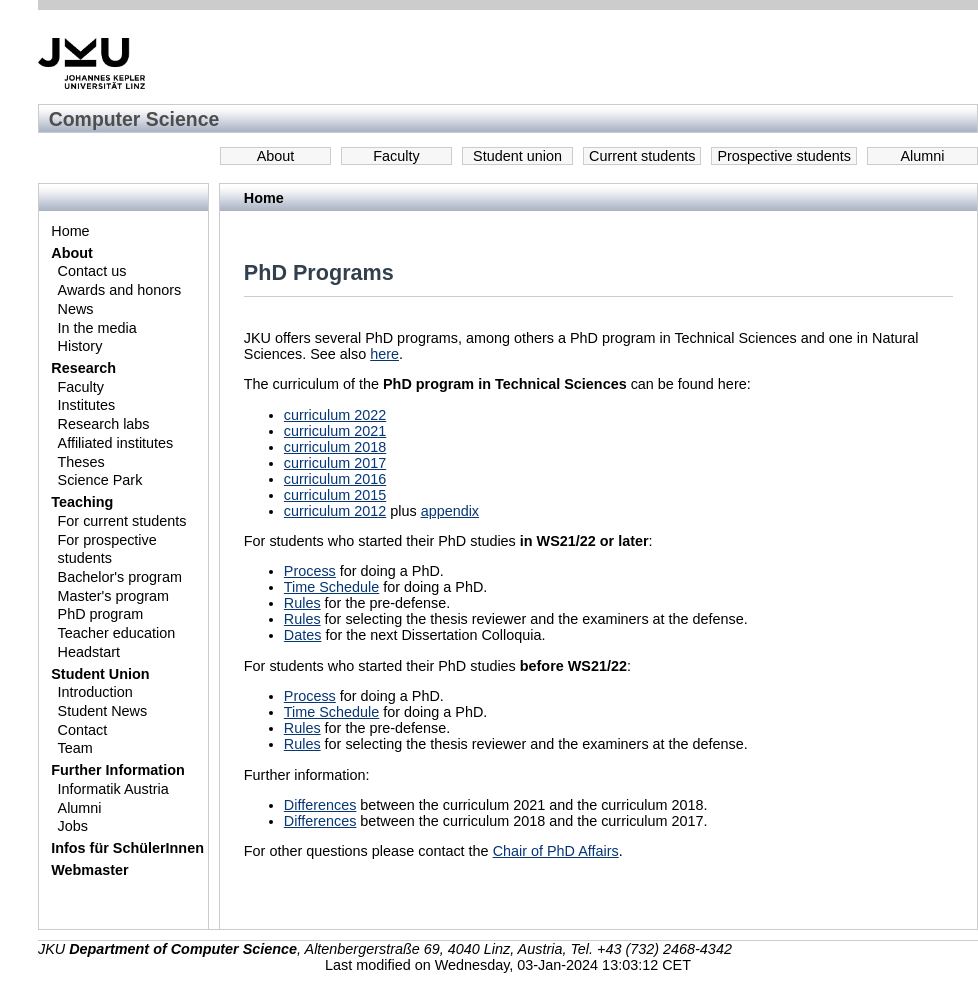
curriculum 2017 (335, 463)
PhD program (101, 614)
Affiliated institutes (116, 443)
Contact (83, 730)
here (384, 354)
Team (75, 748)
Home (70, 231)
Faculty (396, 156)
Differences (320, 805)
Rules (302, 603)
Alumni (923, 156)
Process (310, 571)
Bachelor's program (120, 577)
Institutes (87, 405)
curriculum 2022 (335, 415)
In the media (97, 328)
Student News (103, 711)
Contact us (92, 271)
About (276, 156)
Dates (303, 635)
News (76, 309)
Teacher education (117, 633)
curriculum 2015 (335, 495)
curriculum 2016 (335, 479)
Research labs (104, 424)
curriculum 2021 (335, 431)
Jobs (73, 826)
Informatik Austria (113, 789)
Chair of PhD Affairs (556, 851)
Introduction (95, 692)
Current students (642, 156)
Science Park (100, 480)
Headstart (89, 652)
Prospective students (784, 156)
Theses (81, 462)
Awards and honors (120, 290)
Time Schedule (331, 587)
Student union (517, 156)
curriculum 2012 (335, 511)
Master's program (114, 596)
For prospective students (107, 549)
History (80, 346)
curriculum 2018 (335, 447)
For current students (122, 521)
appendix (450, 511)
